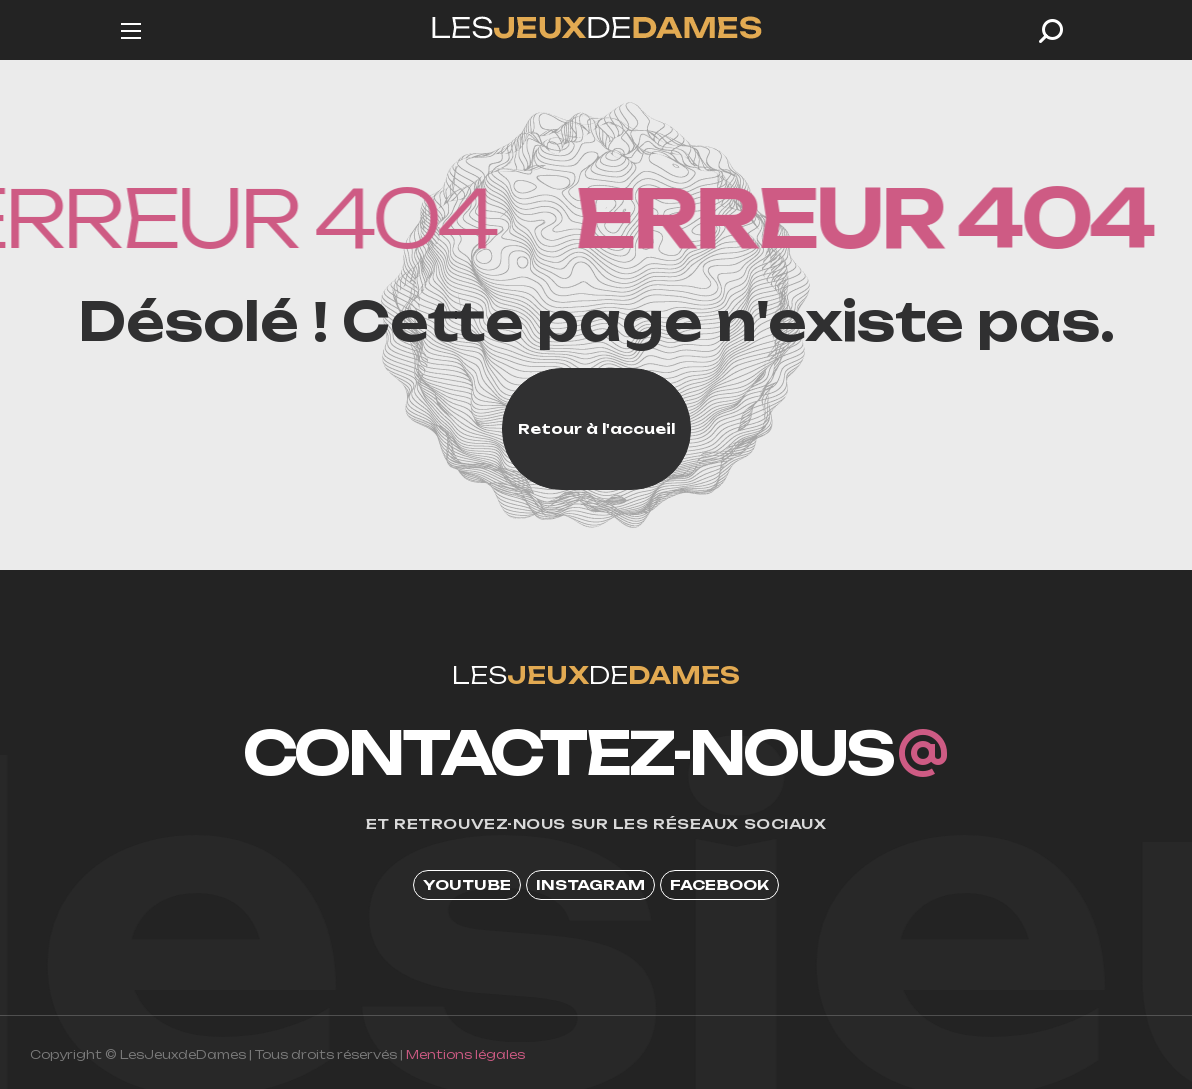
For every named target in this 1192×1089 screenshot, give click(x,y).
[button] (1051, 31)
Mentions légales (465, 1054)
